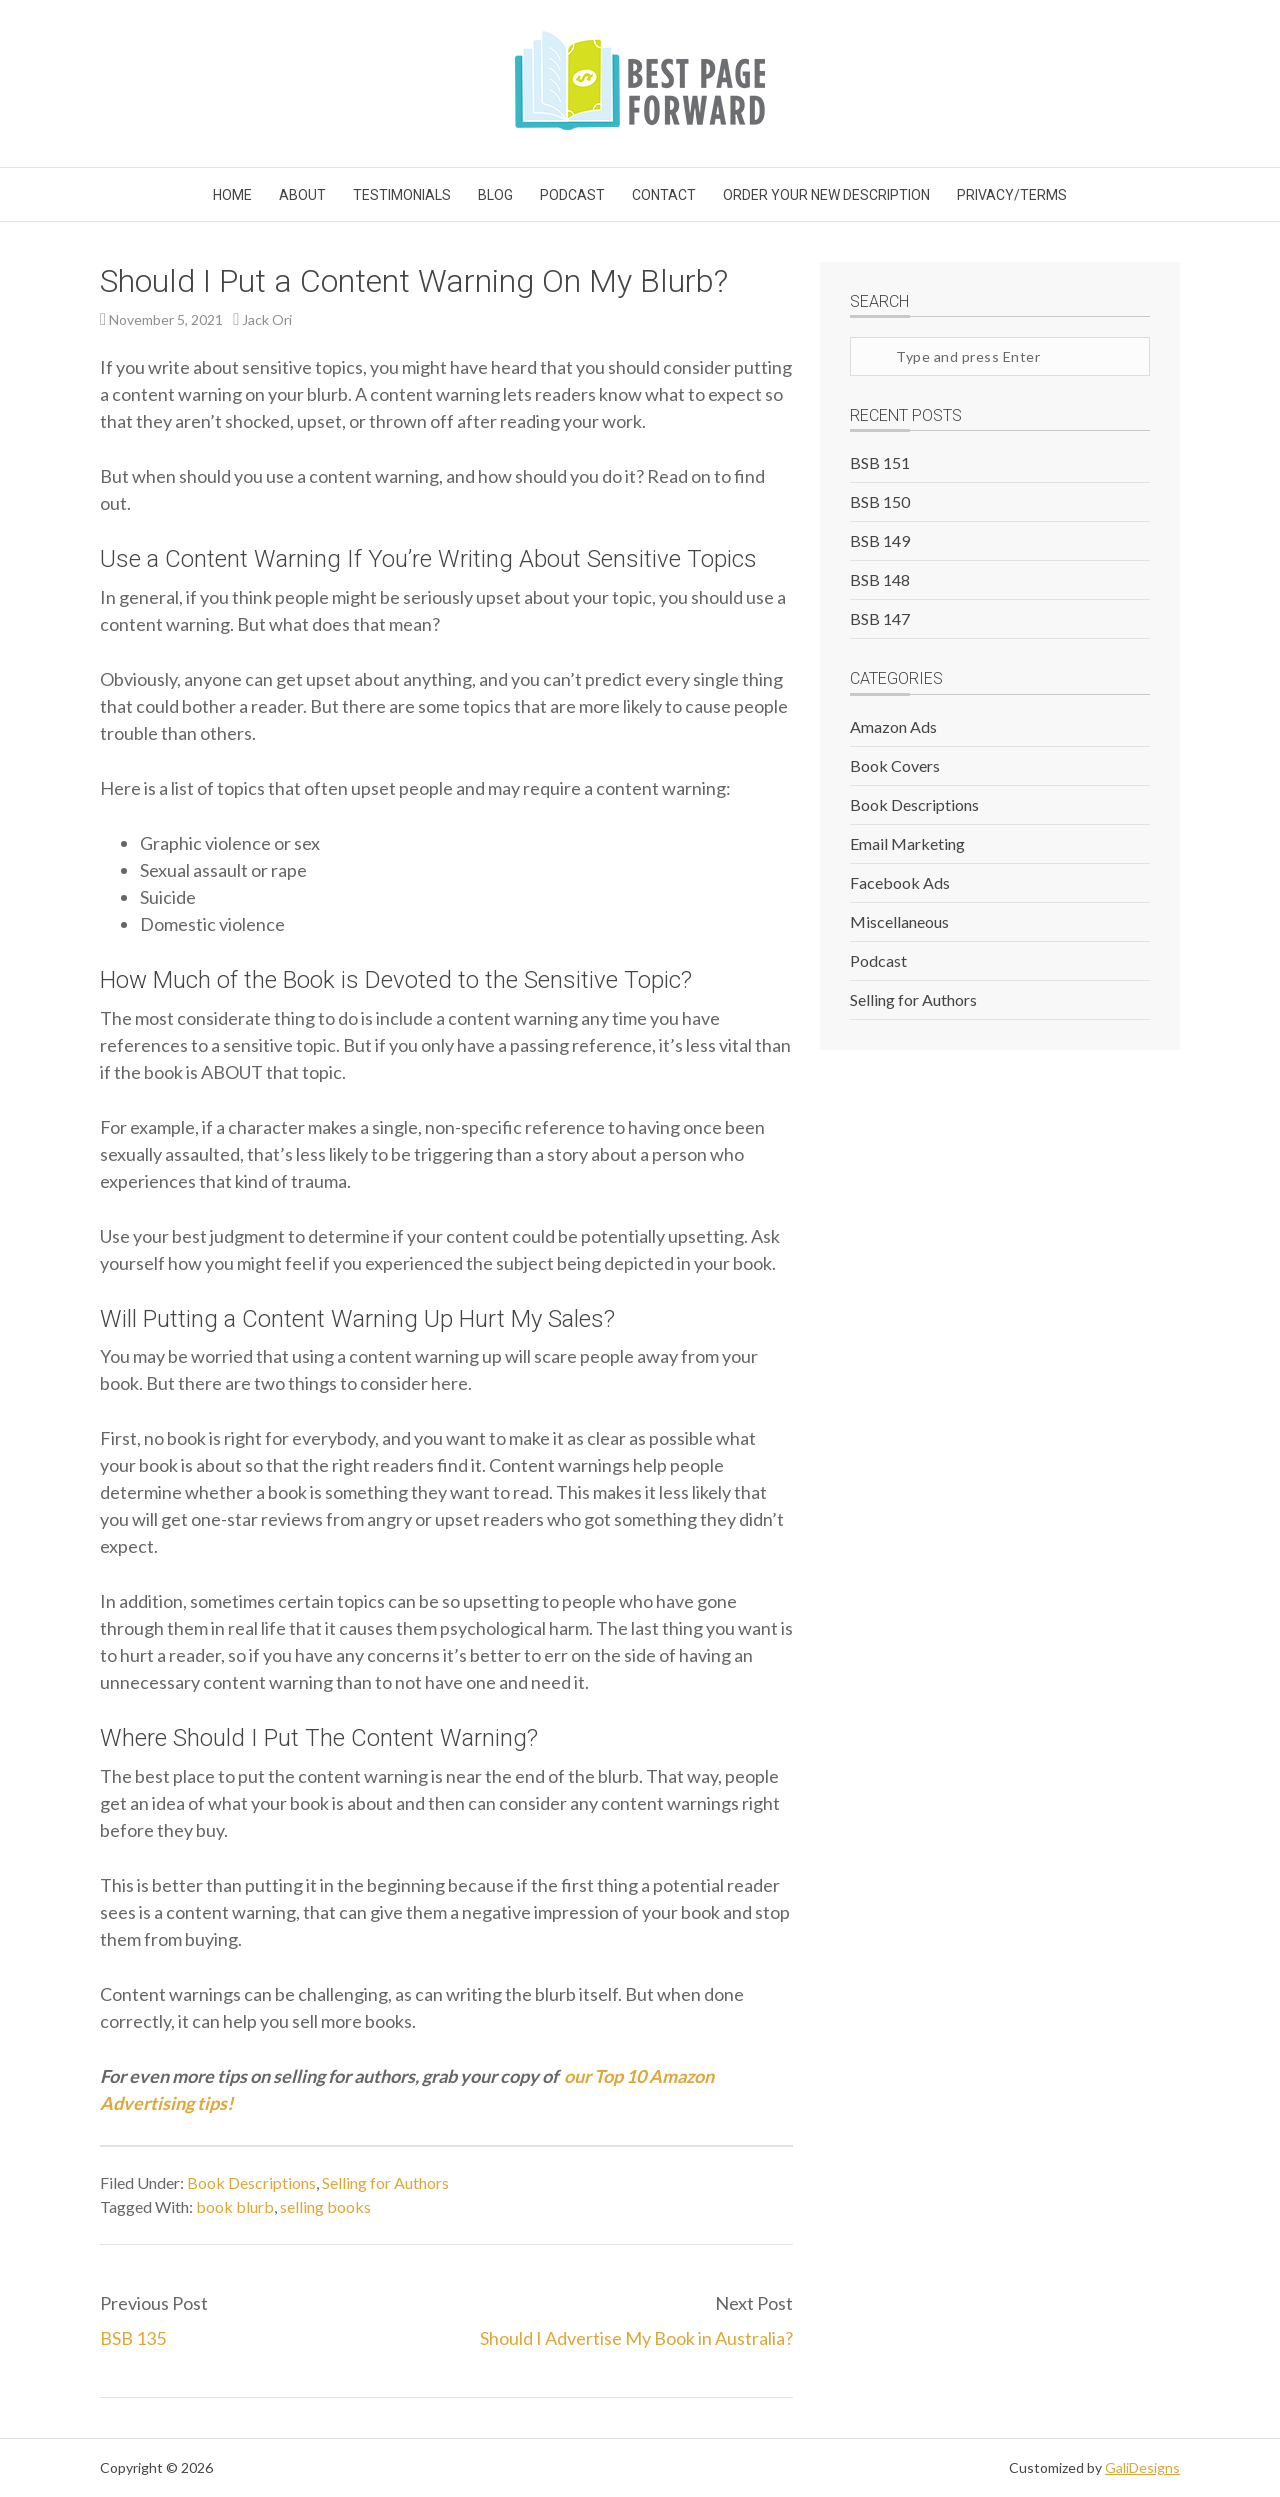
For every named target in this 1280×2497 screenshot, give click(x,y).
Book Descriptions (251, 2182)
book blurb (235, 2206)
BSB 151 (880, 462)
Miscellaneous (899, 921)
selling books (325, 2206)
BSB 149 (880, 540)
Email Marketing (907, 843)
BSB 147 (880, 618)
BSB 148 (880, 579)
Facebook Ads (900, 882)
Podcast (878, 960)
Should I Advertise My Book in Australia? (636, 2338)
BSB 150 (880, 501)
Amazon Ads (893, 726)
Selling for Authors (385, 2182)
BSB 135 (133, 2338)
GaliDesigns (1142, 2467)
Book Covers (895, 765)
